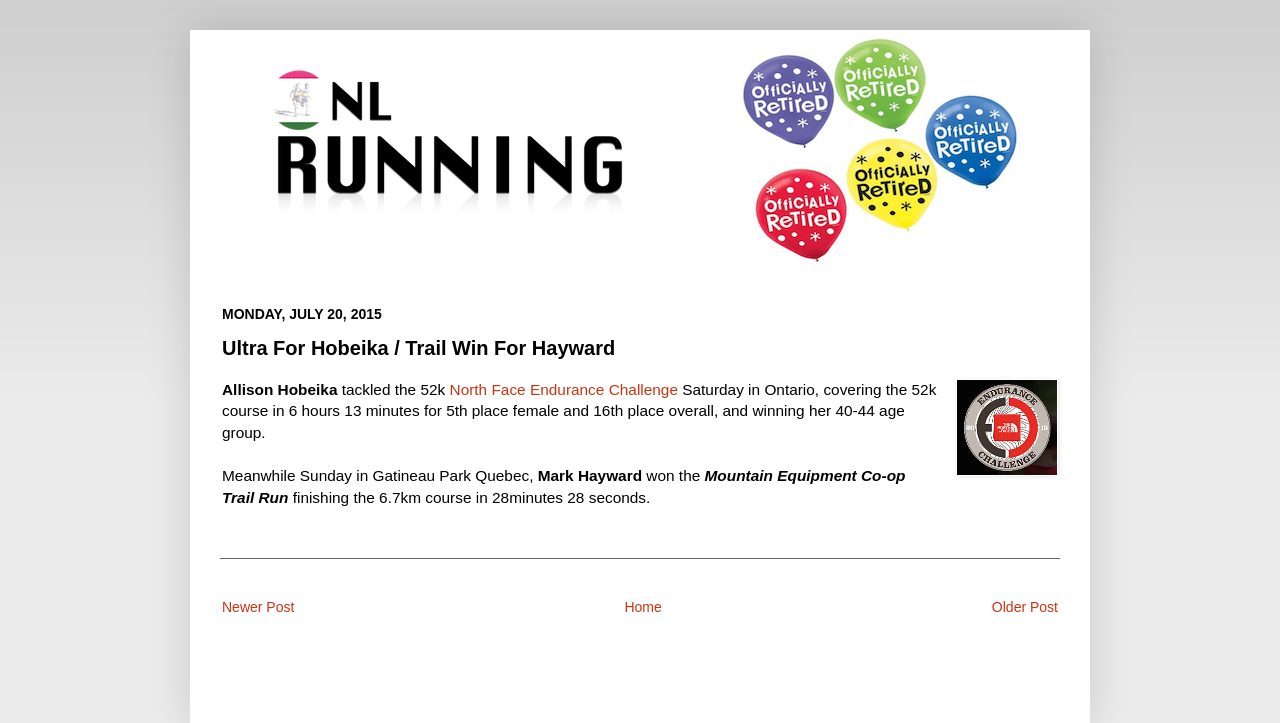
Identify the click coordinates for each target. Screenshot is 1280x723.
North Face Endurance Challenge (564, 389)
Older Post (1025, 607)
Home (642, 607)
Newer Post (258, 607)
